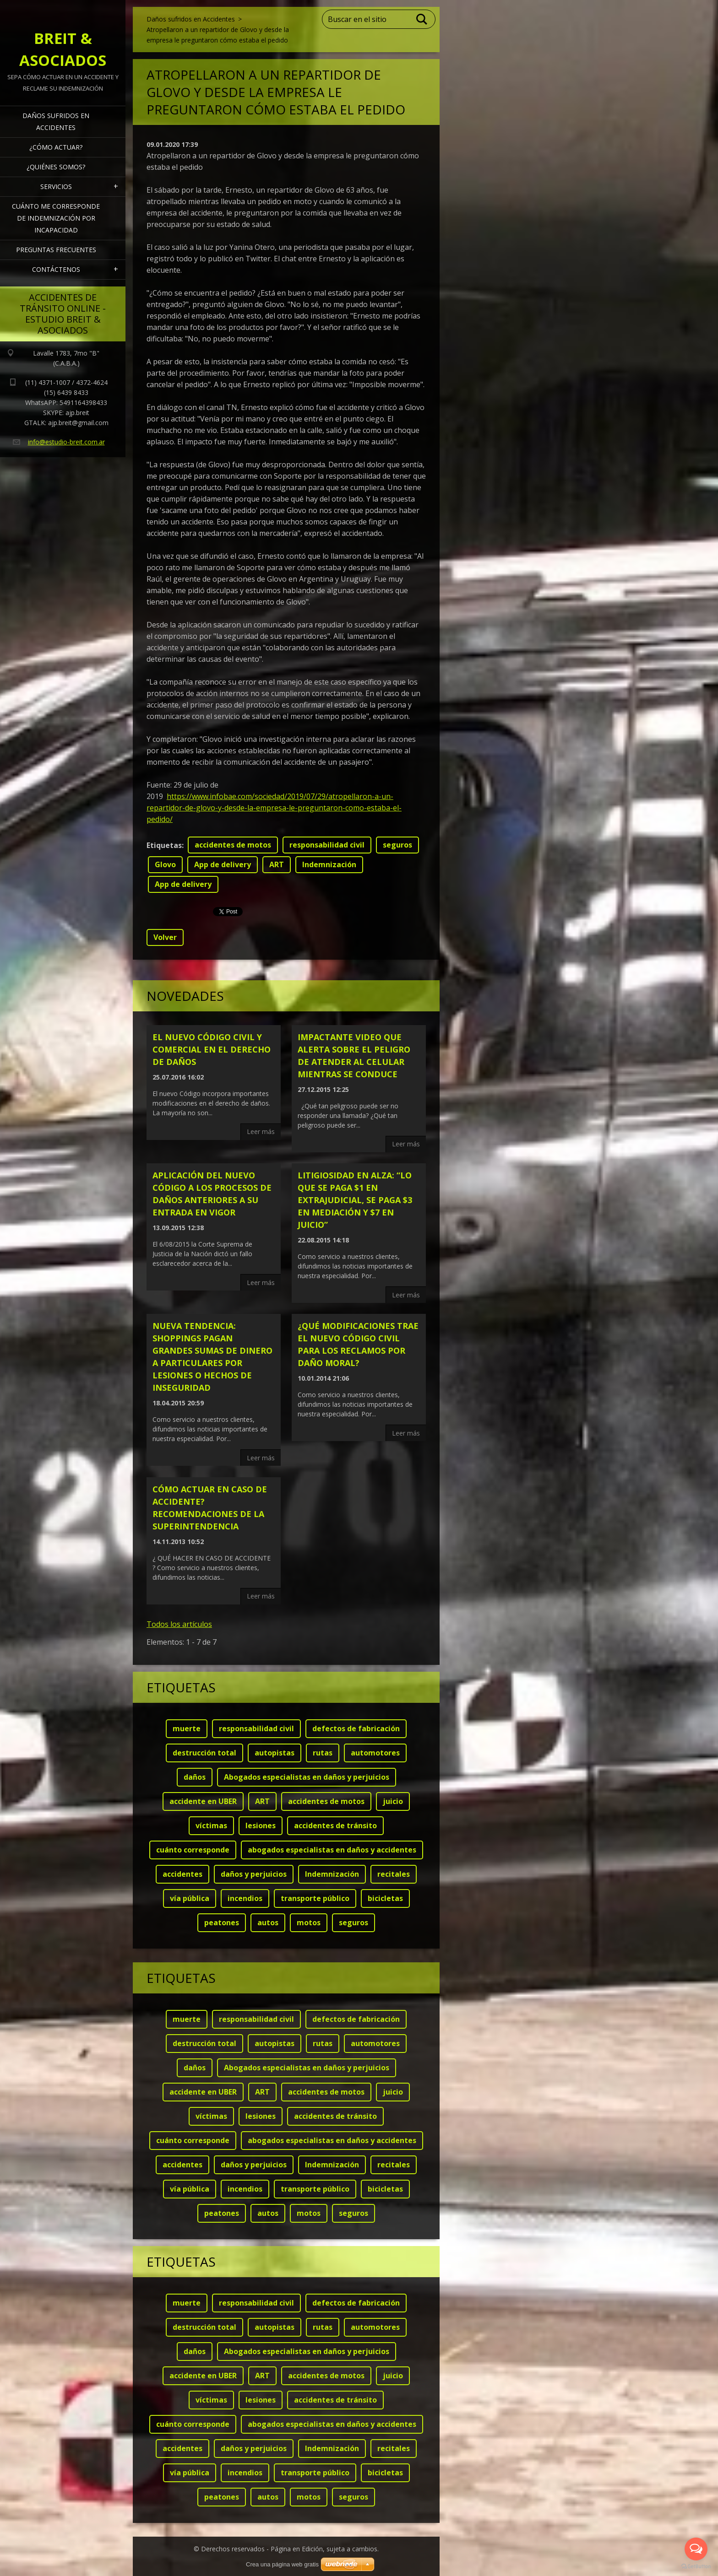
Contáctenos (56, 269)
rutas (322, 1753)
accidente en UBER (203, 1801)
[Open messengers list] (696, 2549)
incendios (245, 1898)
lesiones (260, 1825)
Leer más (261, 1131)
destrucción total (204, 1753)
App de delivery (222, 864)
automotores (375, 1753)
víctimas (211, 1825)
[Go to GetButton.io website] (696, 2567)
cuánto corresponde (192, 1850)
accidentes (182, 1874)
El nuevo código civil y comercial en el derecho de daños (211, 1049)
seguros (397, 845)
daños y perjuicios (254, 1874)
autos (267, 1922)
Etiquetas (164, 845)
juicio (393, 1801)
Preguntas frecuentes (56, 249)
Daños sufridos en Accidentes (55, 121)
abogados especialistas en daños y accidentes (332, 1850)
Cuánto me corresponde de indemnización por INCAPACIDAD (56, 218)
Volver (165, 937)
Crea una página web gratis (282, 2564)
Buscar (422, 19)
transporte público (315, 1898)
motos (309, 1922)
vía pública (189, 1898)
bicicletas (385, 1898)
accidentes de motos (233, 845)
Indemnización (329, 864)
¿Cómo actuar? (55, 147)
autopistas (274, 1753)
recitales (393, 1874)
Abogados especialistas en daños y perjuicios (306, 1777)
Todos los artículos (179, 1624)
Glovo (165, 864)
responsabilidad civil (326, 845)
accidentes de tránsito (335, 1825)
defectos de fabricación (356, 1728)
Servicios (56, 186)
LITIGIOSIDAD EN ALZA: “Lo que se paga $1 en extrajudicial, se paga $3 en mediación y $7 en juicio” (355, 1200)
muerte (187, 1728)
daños (195, 1777)
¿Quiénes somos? (56, 166)
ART (276, 864)
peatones (221, 1922)
